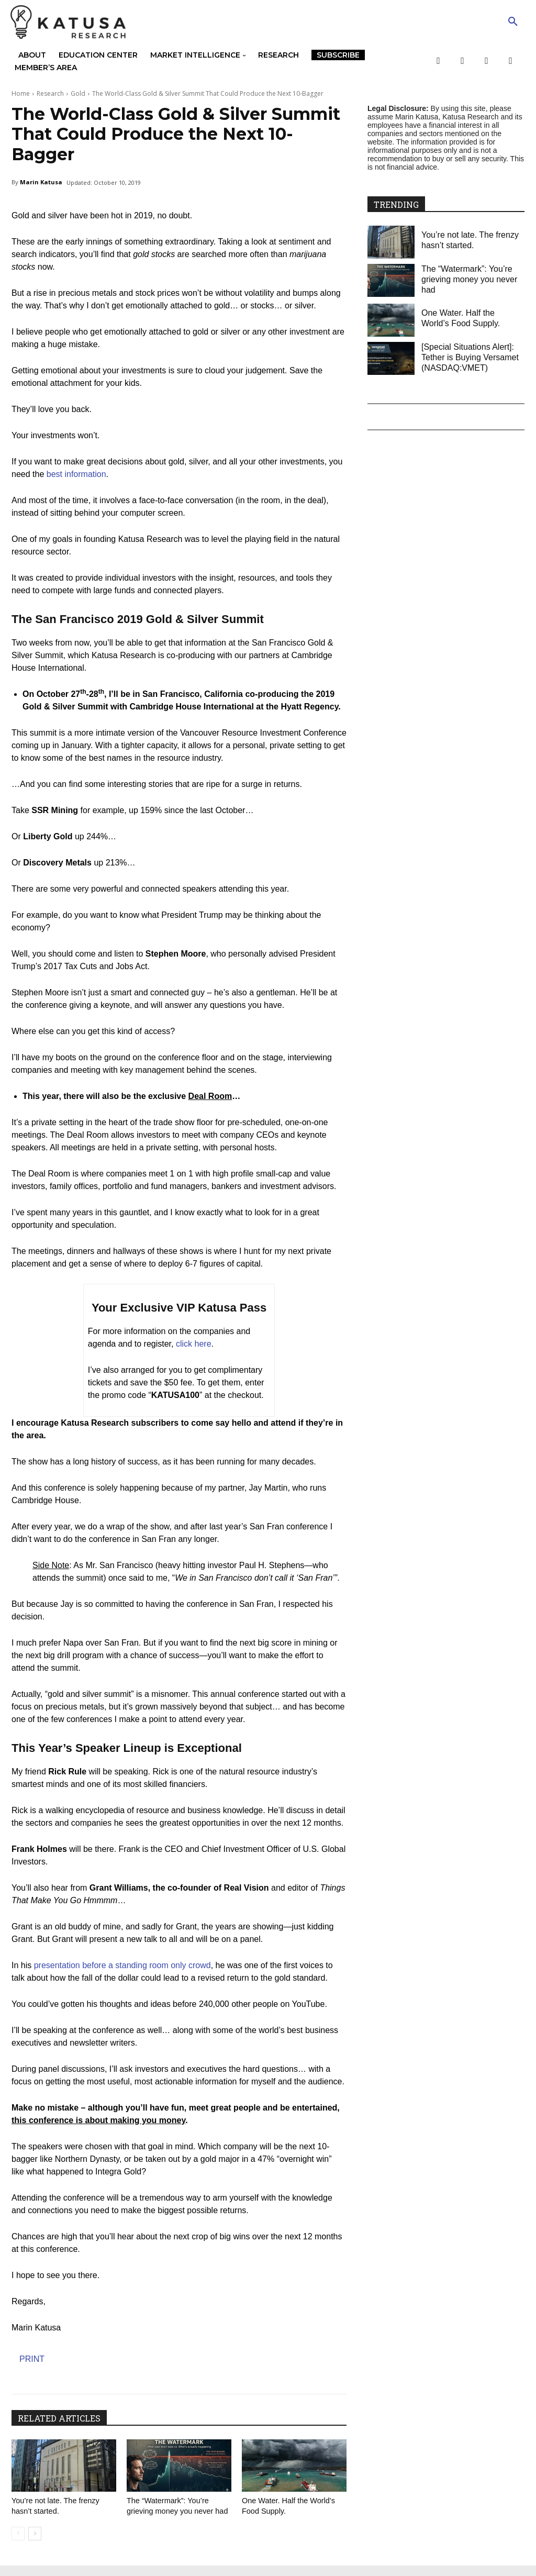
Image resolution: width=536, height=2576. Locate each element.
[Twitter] (462, 61)
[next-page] (34, 2544)
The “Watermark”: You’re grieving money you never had (174, 2511)
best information (76, 474)
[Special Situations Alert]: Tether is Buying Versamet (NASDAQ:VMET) (470, 357)
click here (193, 1343)
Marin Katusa (41, 182)
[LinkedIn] (510, 61)
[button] (513, 22)
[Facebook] (438, 61)
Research (50, 93)
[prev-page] (18, 2544)
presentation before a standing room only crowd (122, 1965)
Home (21, 93)
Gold (78, 93)
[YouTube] (486, 61)
